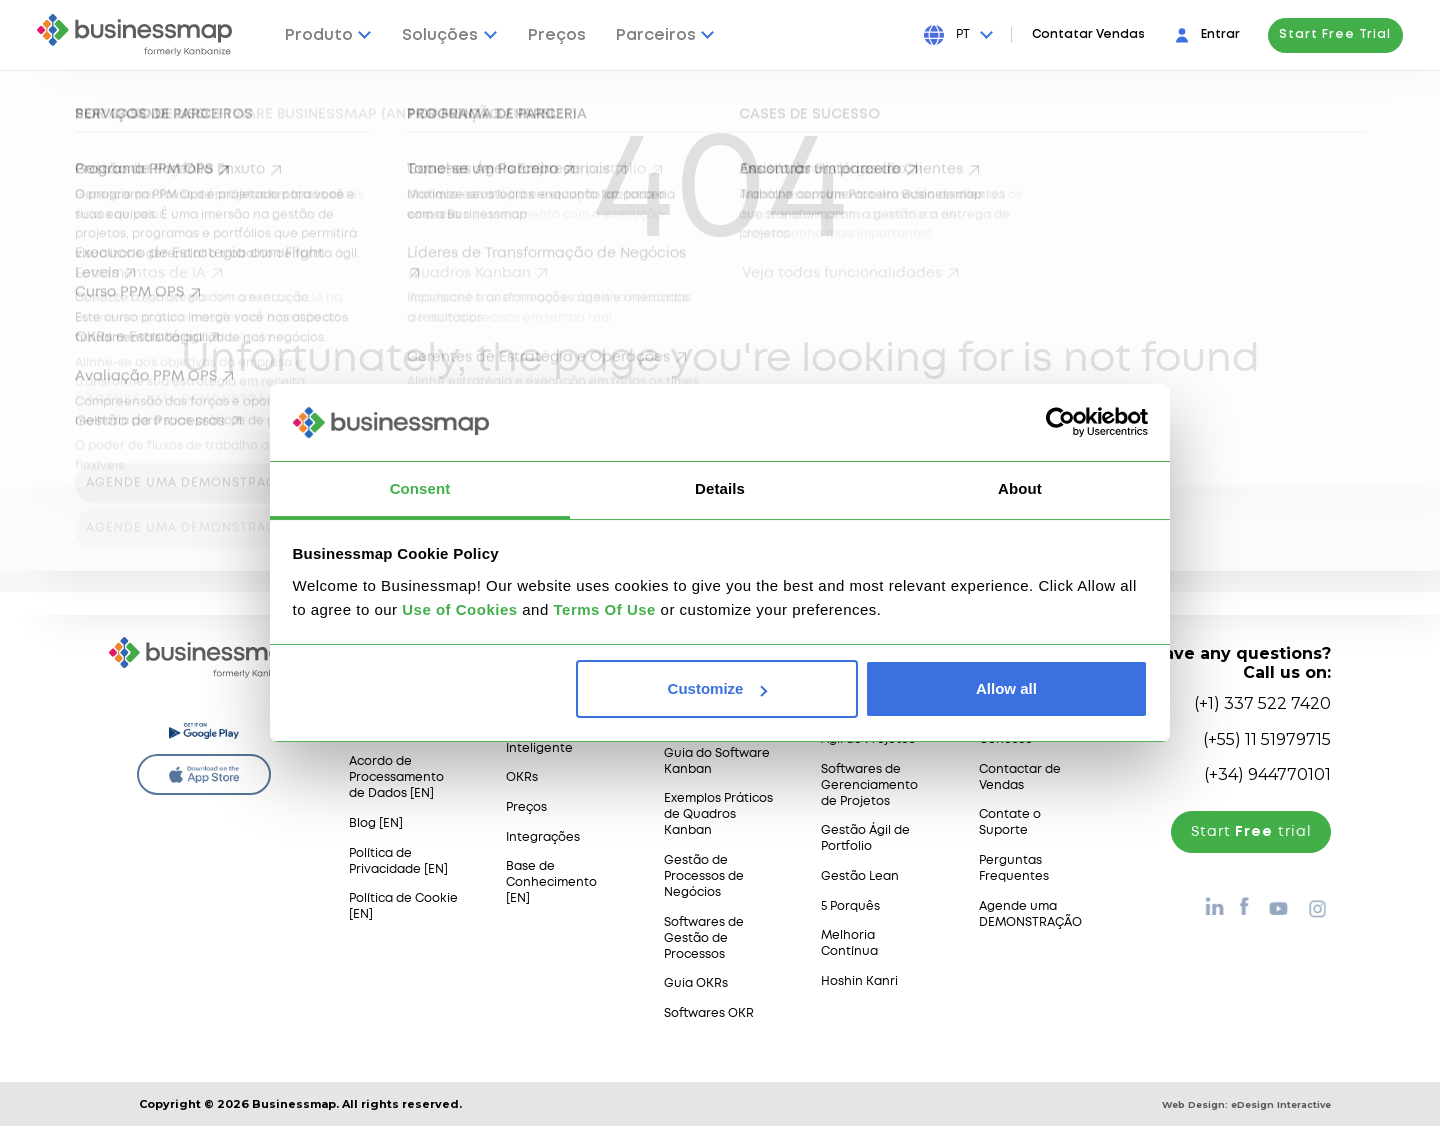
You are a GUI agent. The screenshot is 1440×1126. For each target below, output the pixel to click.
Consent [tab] (420, 488)
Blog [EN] (376, 823)
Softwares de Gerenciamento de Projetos (869, 785)
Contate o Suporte (1010, 822)
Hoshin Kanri (859, 981)
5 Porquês (850, 906)
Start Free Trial (1335, 34)
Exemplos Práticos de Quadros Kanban (718, 814)
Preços (526, 807)
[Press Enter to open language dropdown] (974, 35)
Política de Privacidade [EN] (398, 861)
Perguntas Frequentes (1014, 868)
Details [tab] (720, 488)
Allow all (1006, 688)
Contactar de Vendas (1020, 777)
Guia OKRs (696, 983)
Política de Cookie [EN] (403, 906)
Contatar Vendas (1088, 34)
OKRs (522, 777)
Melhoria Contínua (849, 943)
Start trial (1251, 832)
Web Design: (1246, 1104)
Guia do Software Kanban (717, 761)
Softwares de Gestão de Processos (704, 938)
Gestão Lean (860, 876)
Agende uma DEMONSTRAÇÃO (1030, 914)
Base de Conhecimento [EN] (551, 882)
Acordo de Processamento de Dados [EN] (396, 777)
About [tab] (1020, 488)
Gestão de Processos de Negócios (704, 876)
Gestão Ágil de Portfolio (865, 838)
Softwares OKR (709, 1013)
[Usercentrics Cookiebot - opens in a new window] (1060, 422)
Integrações (543, 837)
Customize (718, 688)
